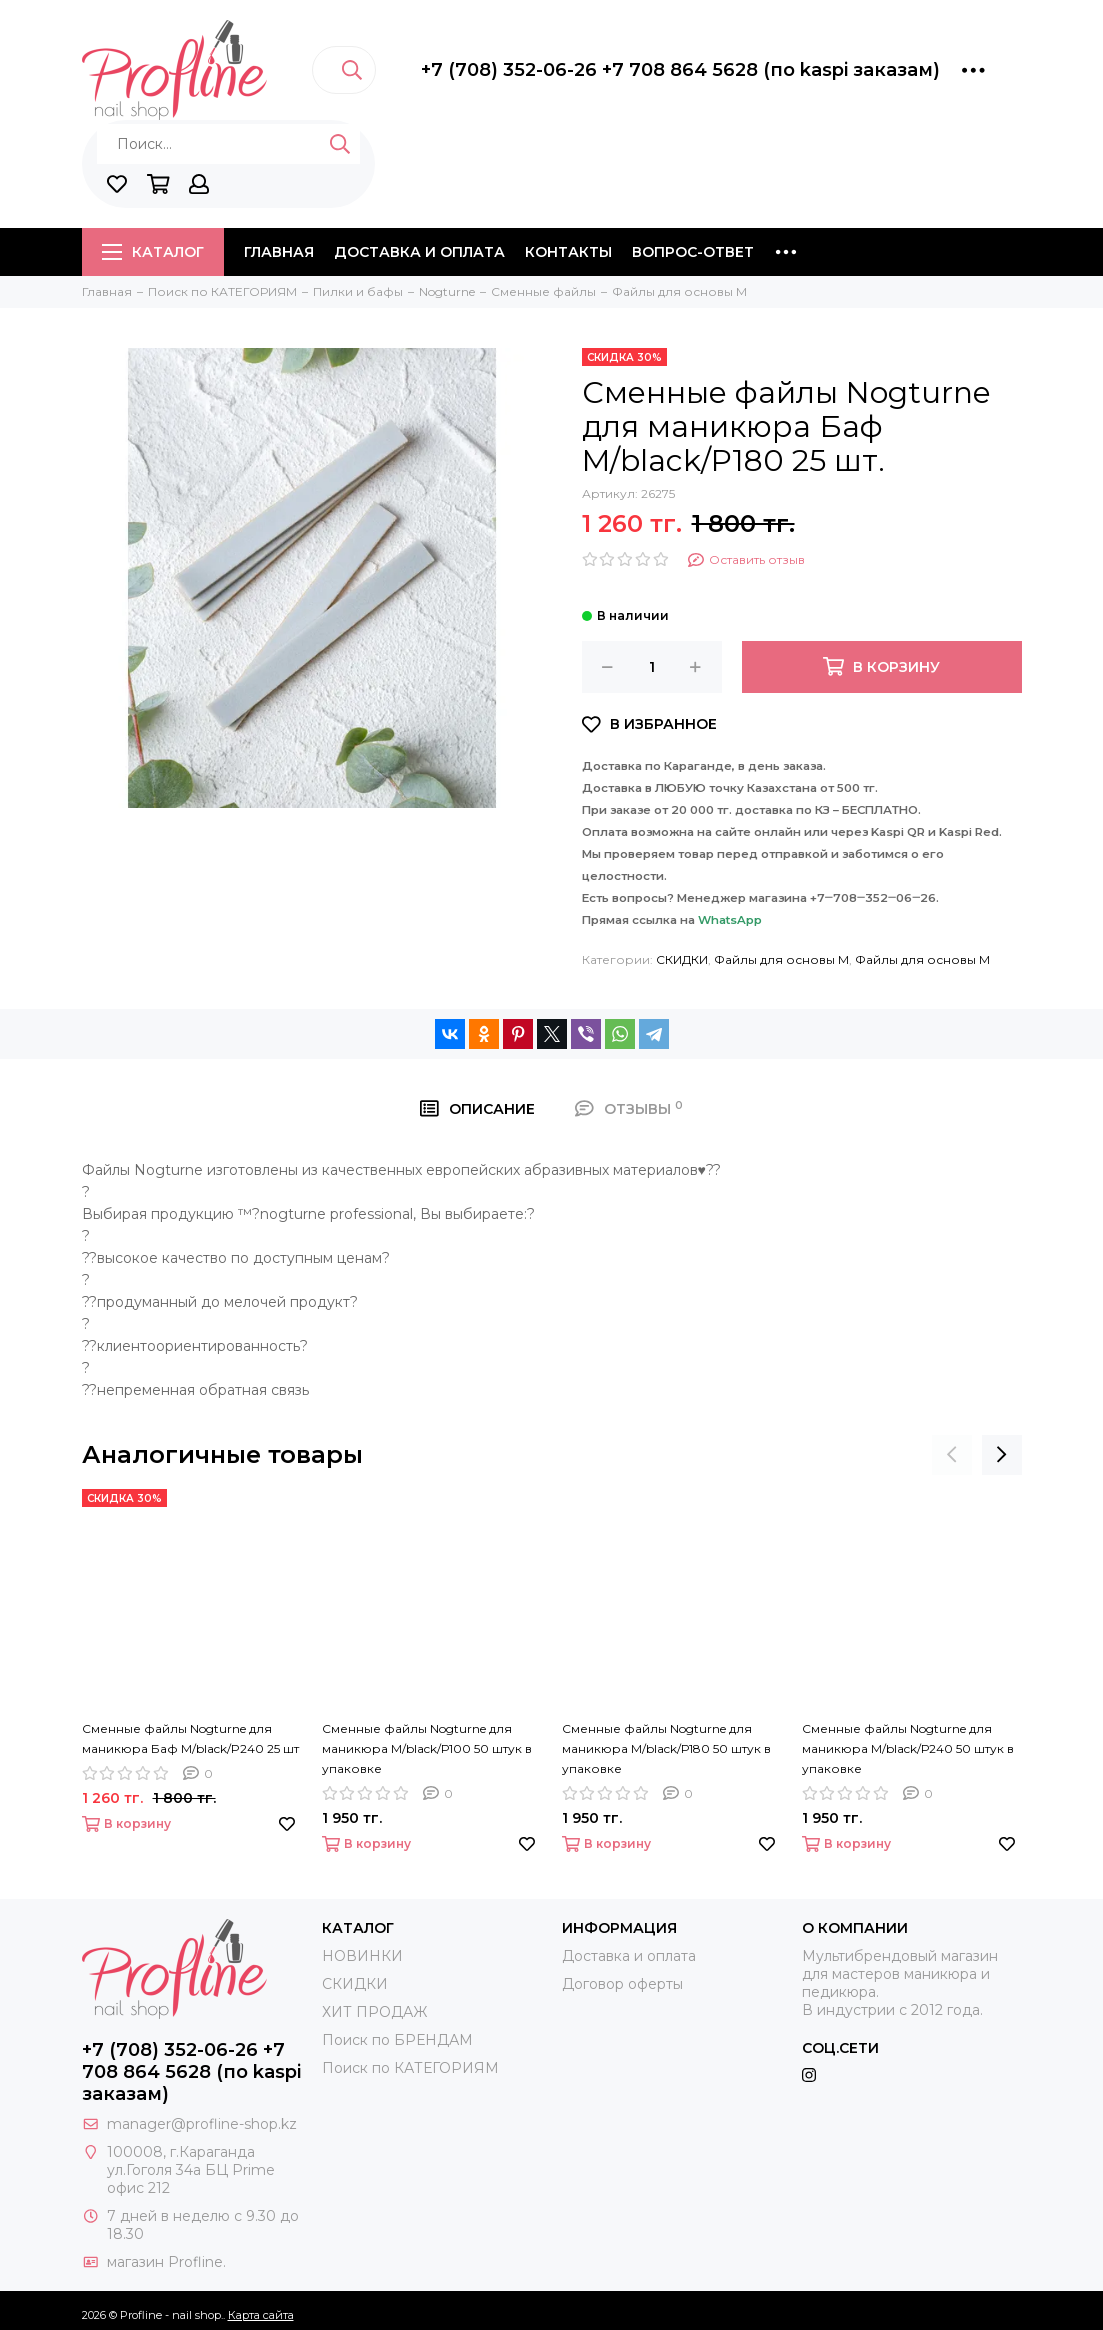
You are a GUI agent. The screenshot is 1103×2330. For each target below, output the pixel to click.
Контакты (568, 252)
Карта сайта (261, 2315)
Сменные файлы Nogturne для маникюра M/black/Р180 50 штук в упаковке (666, 1748)
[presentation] (952, 1455)
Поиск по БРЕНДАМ (397, 2040)
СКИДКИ (682, 959)
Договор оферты (622, 1984)
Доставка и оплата (419, 252)
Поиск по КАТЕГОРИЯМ (410, 2068)
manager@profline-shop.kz (202, 2124)
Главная (279, 252)
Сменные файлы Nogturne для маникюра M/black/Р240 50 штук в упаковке (908, 1748)
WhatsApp (730, 920)
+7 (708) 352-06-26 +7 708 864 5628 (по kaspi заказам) (680, 70)
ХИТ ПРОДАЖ (374, 2012)
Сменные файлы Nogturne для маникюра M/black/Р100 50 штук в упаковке (427, 1748)
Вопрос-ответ (693, 252)
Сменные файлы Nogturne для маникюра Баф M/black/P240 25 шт (190, 1738)
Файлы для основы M (781, 959)
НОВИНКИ (362, 1956)
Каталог (153, 252)
